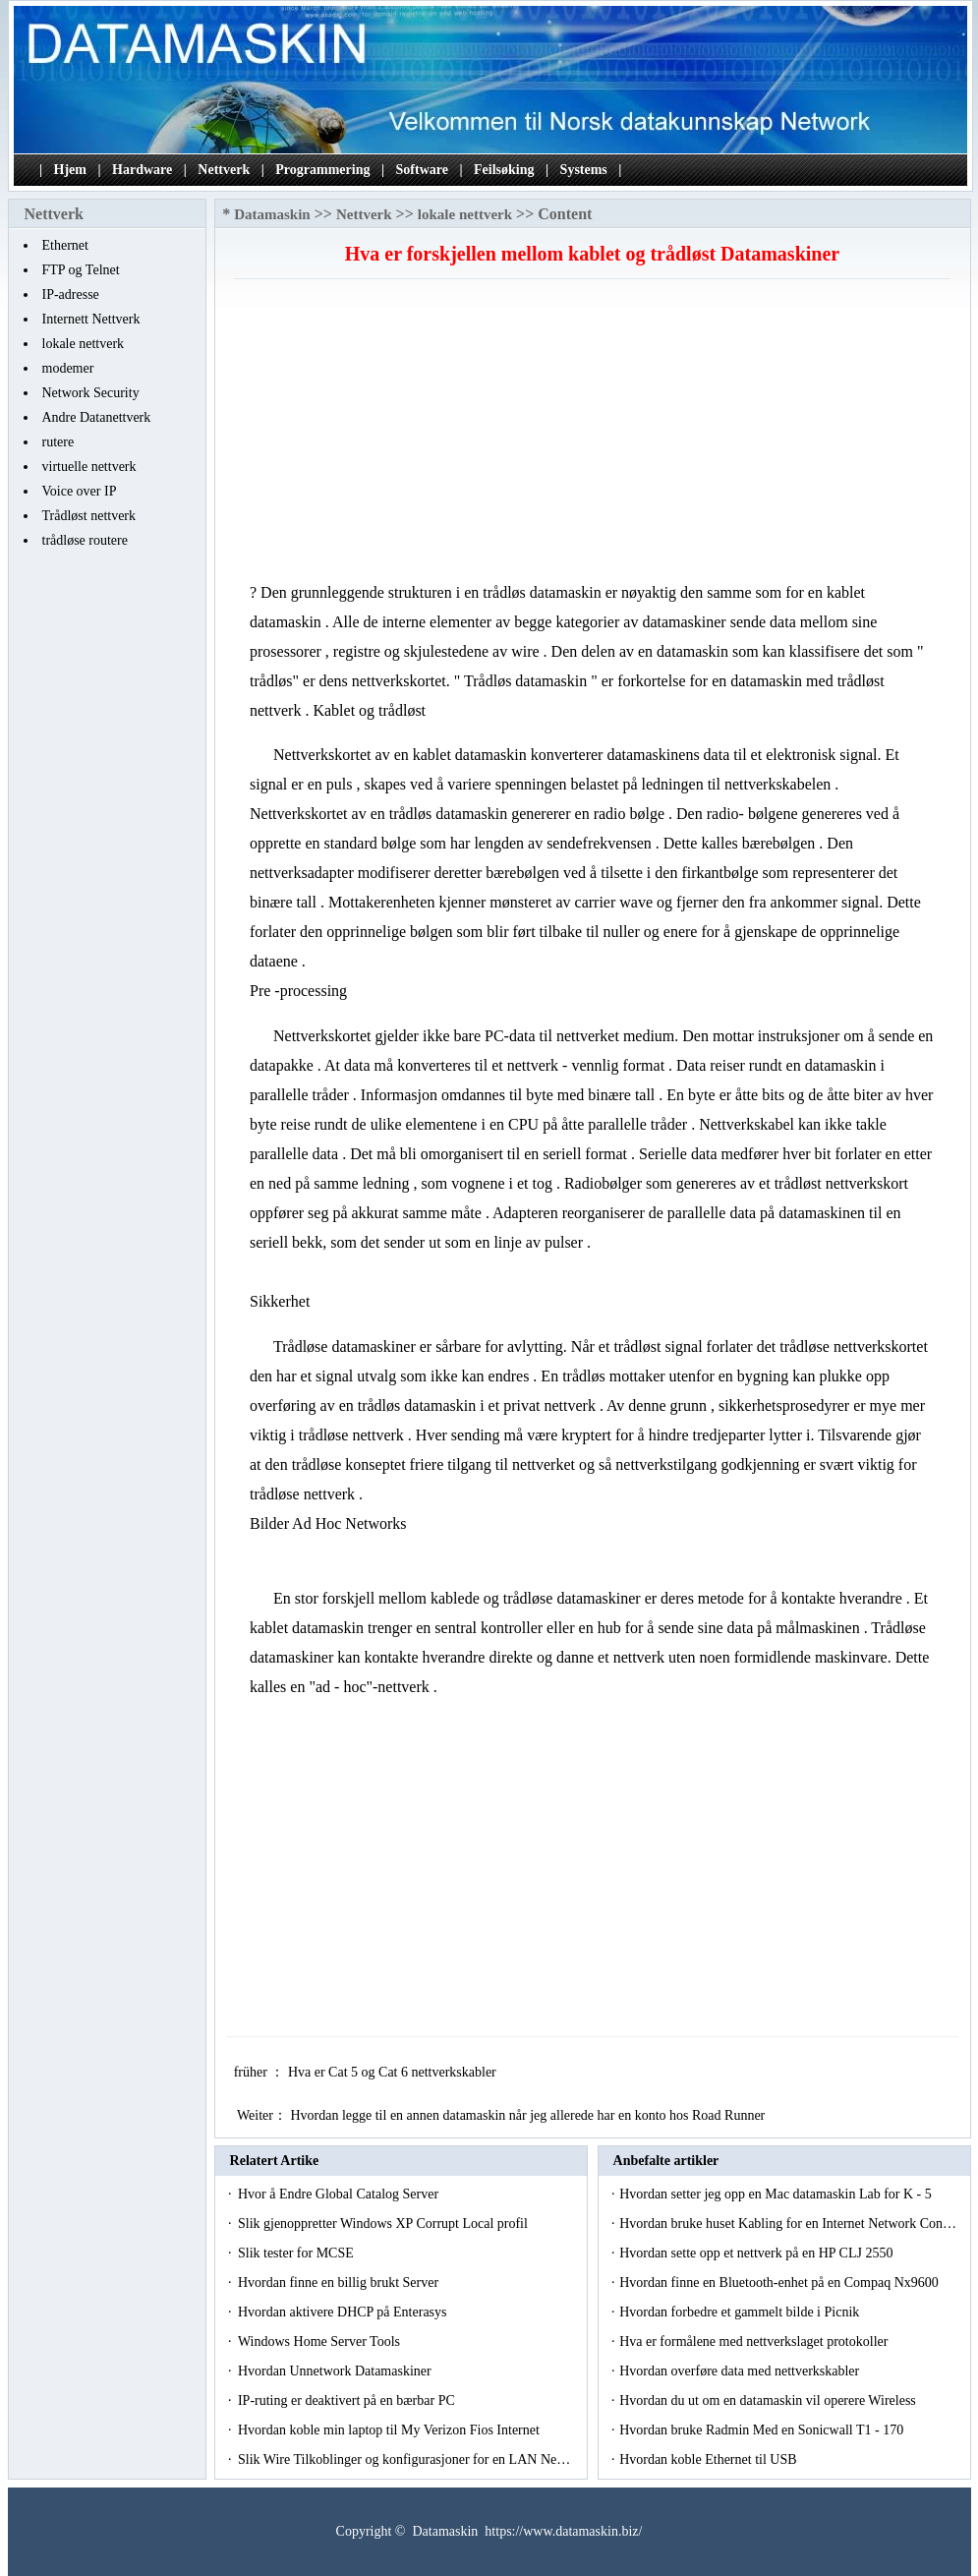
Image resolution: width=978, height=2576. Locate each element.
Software (422, 169)
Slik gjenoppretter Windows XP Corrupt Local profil (384, 2223)
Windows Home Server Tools (321, 2341)
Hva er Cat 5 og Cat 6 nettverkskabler (393, 2072)
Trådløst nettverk (89, 515)
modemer (68, 368)
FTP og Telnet (81, 270)
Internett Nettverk (91, 319)
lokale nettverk (83, 343)
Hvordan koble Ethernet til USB (709, 2459)
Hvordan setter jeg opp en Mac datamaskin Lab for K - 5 (777, 2194)
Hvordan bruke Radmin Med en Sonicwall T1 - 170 (763, 2430)
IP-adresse (70, 294)
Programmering (322, 169)
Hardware (142, 169)
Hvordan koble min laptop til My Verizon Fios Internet (390, 2430)
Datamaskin (272, 214)
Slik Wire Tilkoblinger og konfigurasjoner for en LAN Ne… (404, 2459)
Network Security (91, 392)
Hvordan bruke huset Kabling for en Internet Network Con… (787, 2223)
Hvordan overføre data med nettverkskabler (741, 2371)
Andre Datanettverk (96, 417)
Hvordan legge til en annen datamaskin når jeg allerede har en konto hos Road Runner (529, 2115)
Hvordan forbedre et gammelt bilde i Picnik (741, 2312)
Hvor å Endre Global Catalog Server (340, 2194)
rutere (58, 442)
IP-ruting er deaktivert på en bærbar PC (348, 2400)
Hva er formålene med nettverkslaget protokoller (755, 2341)
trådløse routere (85, 540)
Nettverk (224, 169)
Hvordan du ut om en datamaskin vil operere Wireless (769, 2400)
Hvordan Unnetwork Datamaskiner (336, 2371)
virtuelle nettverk (89, 466)
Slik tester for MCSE (297, 2253)
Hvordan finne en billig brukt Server (340, 2282)
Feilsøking (504, 169)
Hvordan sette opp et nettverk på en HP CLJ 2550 (757, 2253)
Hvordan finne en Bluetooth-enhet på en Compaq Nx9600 (780, 2282)
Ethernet (65, 245)
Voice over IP (79, 491)
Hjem (70, 169)
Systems (583, 169)
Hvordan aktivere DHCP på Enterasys (344, 2312)
